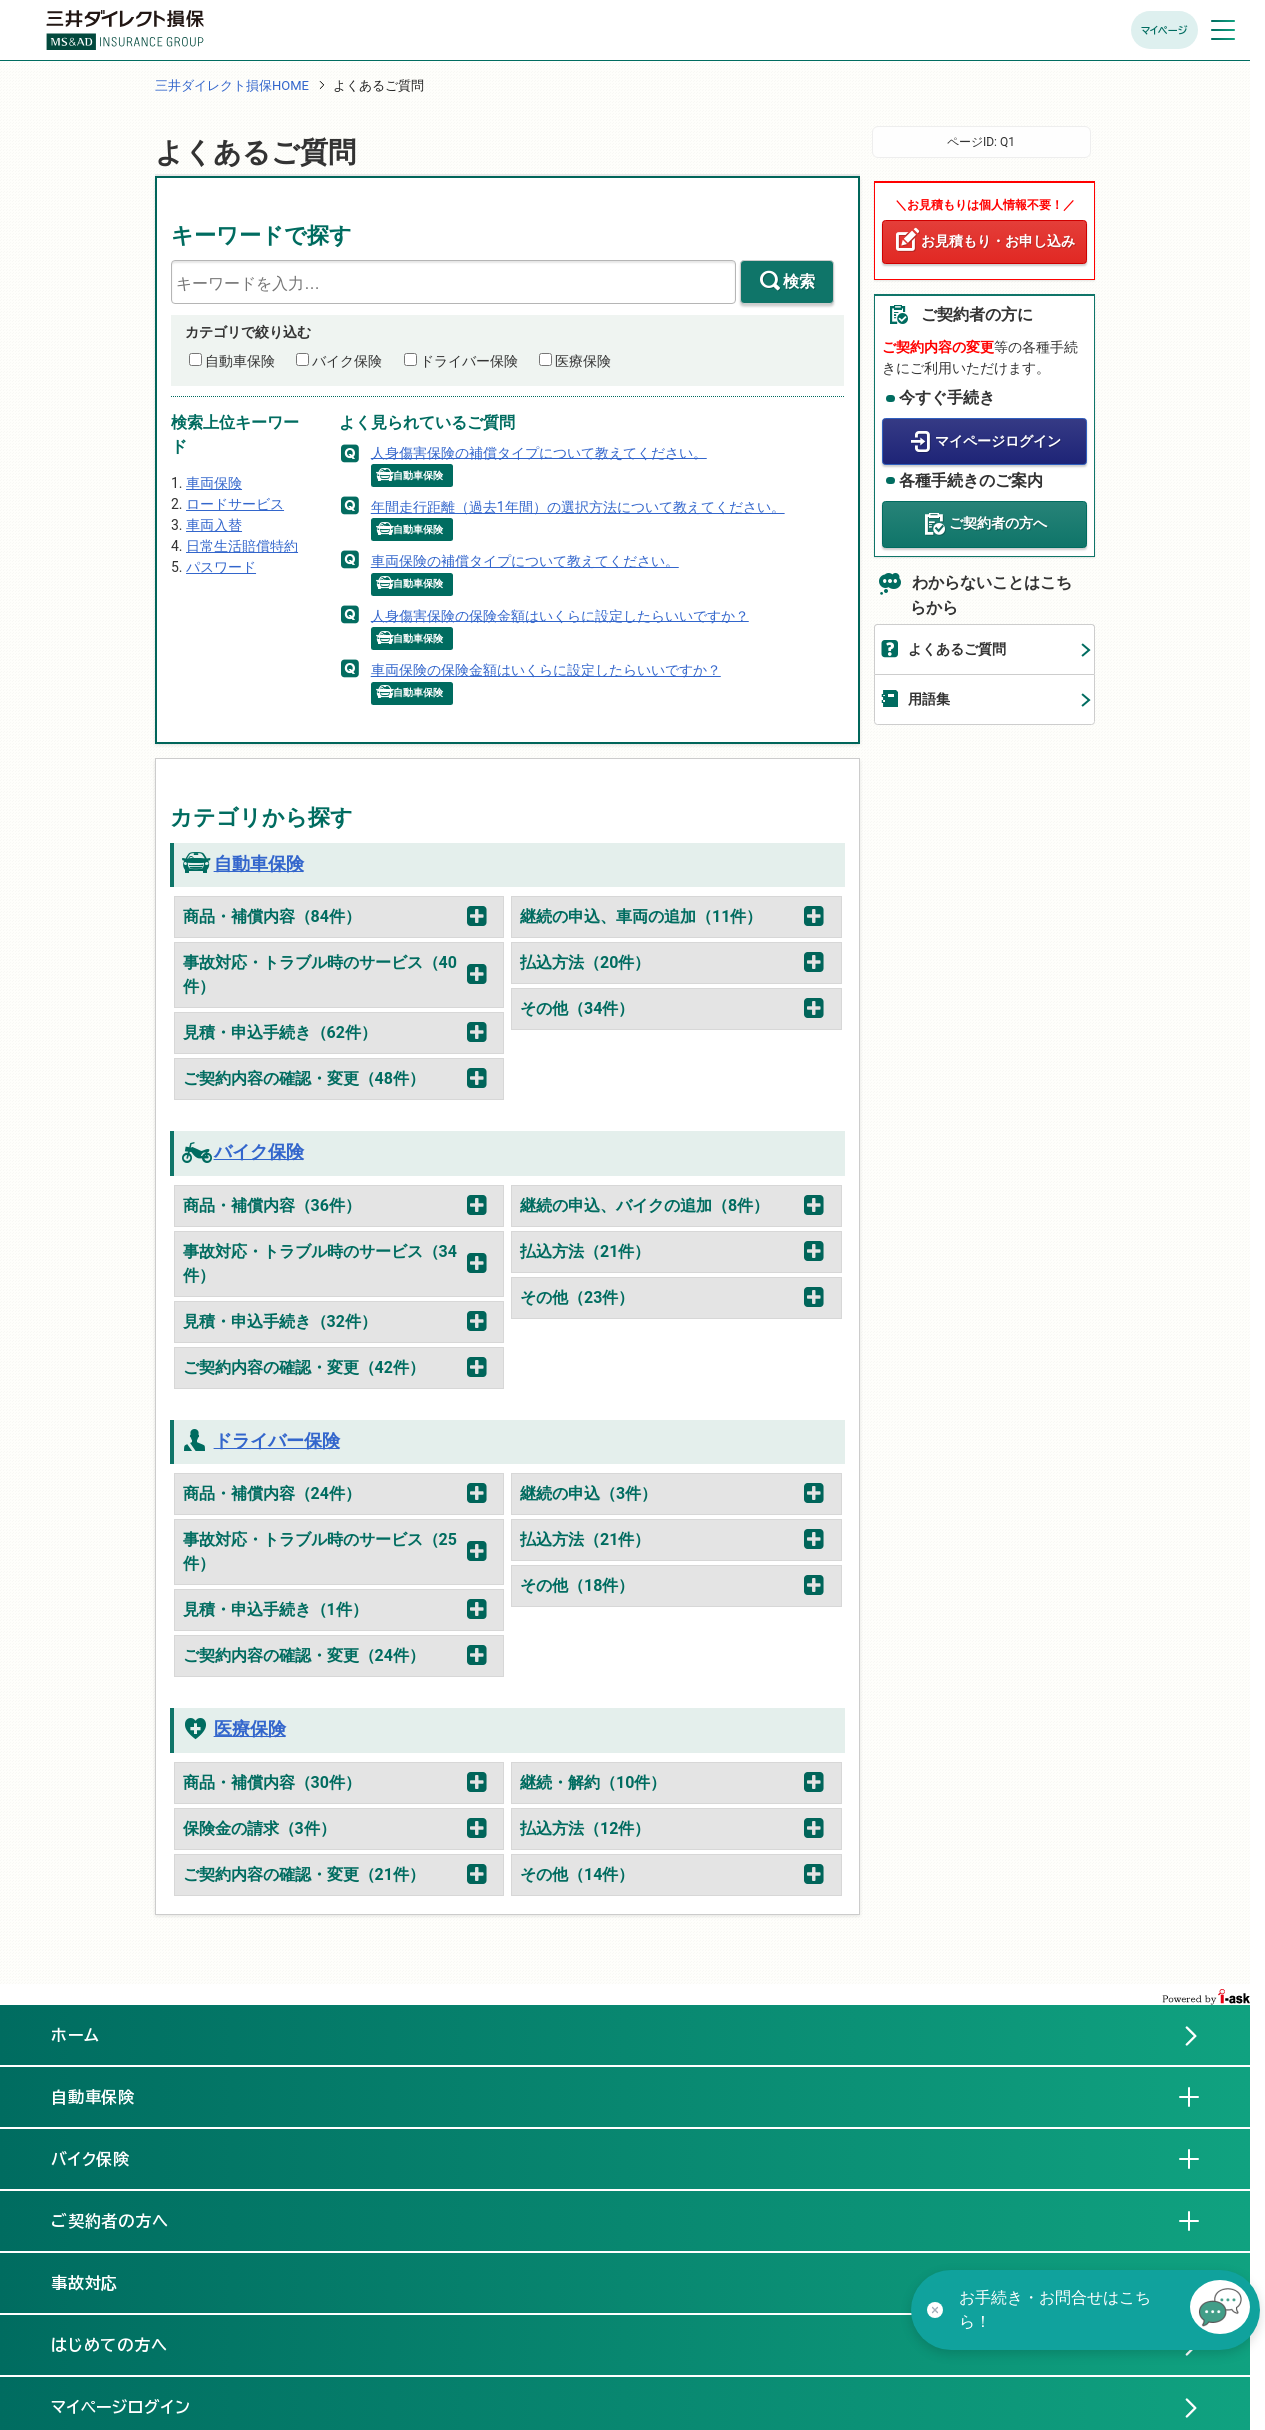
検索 (799, 281)
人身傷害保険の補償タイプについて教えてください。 (539, 452)
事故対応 (101, 2282)
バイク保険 (347, 361)
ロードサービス (235, 504)
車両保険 (214, 483)
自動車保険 (240, 361)
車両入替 (214, 525)
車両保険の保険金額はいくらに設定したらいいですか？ (546, 670)
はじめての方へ (110, 2345)
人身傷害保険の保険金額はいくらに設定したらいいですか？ (560, 615)
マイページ (1164, 30)
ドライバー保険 (469, 361)
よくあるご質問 (957, 649)
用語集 (929, 699)
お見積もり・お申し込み (998, 241)
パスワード (221, 567)
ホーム (75, 2035)
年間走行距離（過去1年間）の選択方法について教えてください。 (578, 507)
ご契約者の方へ (998, 523)
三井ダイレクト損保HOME (232, 85)
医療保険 (583, 361)
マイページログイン (998, 441)
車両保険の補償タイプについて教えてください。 (525, 561)
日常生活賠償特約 (242, 546)
